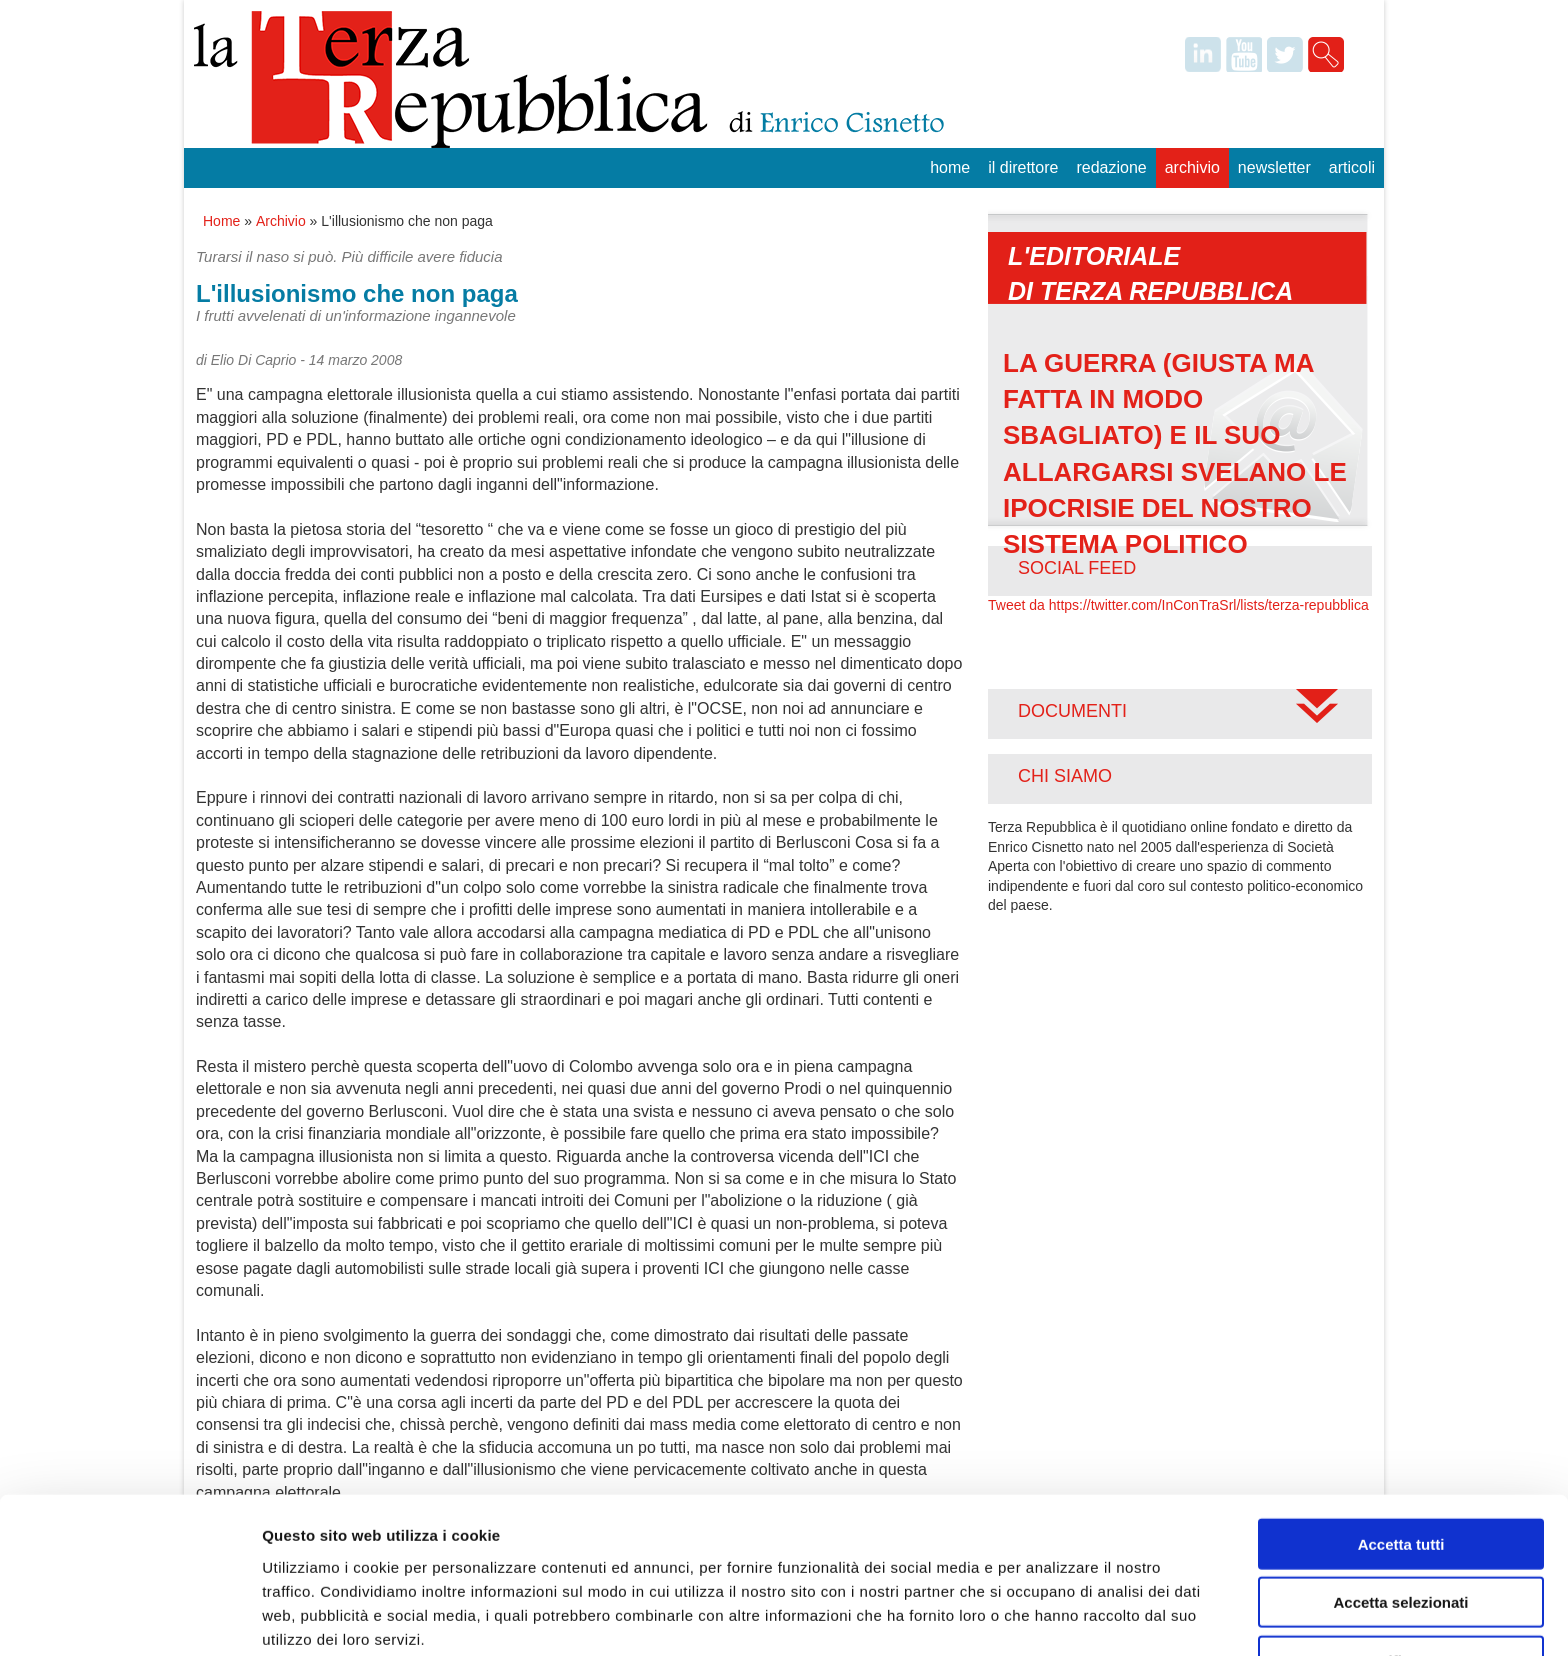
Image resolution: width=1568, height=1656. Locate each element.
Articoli (1352, 167)
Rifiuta (1401, 1573)
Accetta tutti (1401, 1456)
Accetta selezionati (1400, 1515)
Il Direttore (1023, 167)
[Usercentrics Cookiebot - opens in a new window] (129, 1617)
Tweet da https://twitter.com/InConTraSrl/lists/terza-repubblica (1178, 605)
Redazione (1111, 167)
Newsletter (1274, 167)
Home (950, 167)
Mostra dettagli (1052, 1616)
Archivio (1192, 167)
